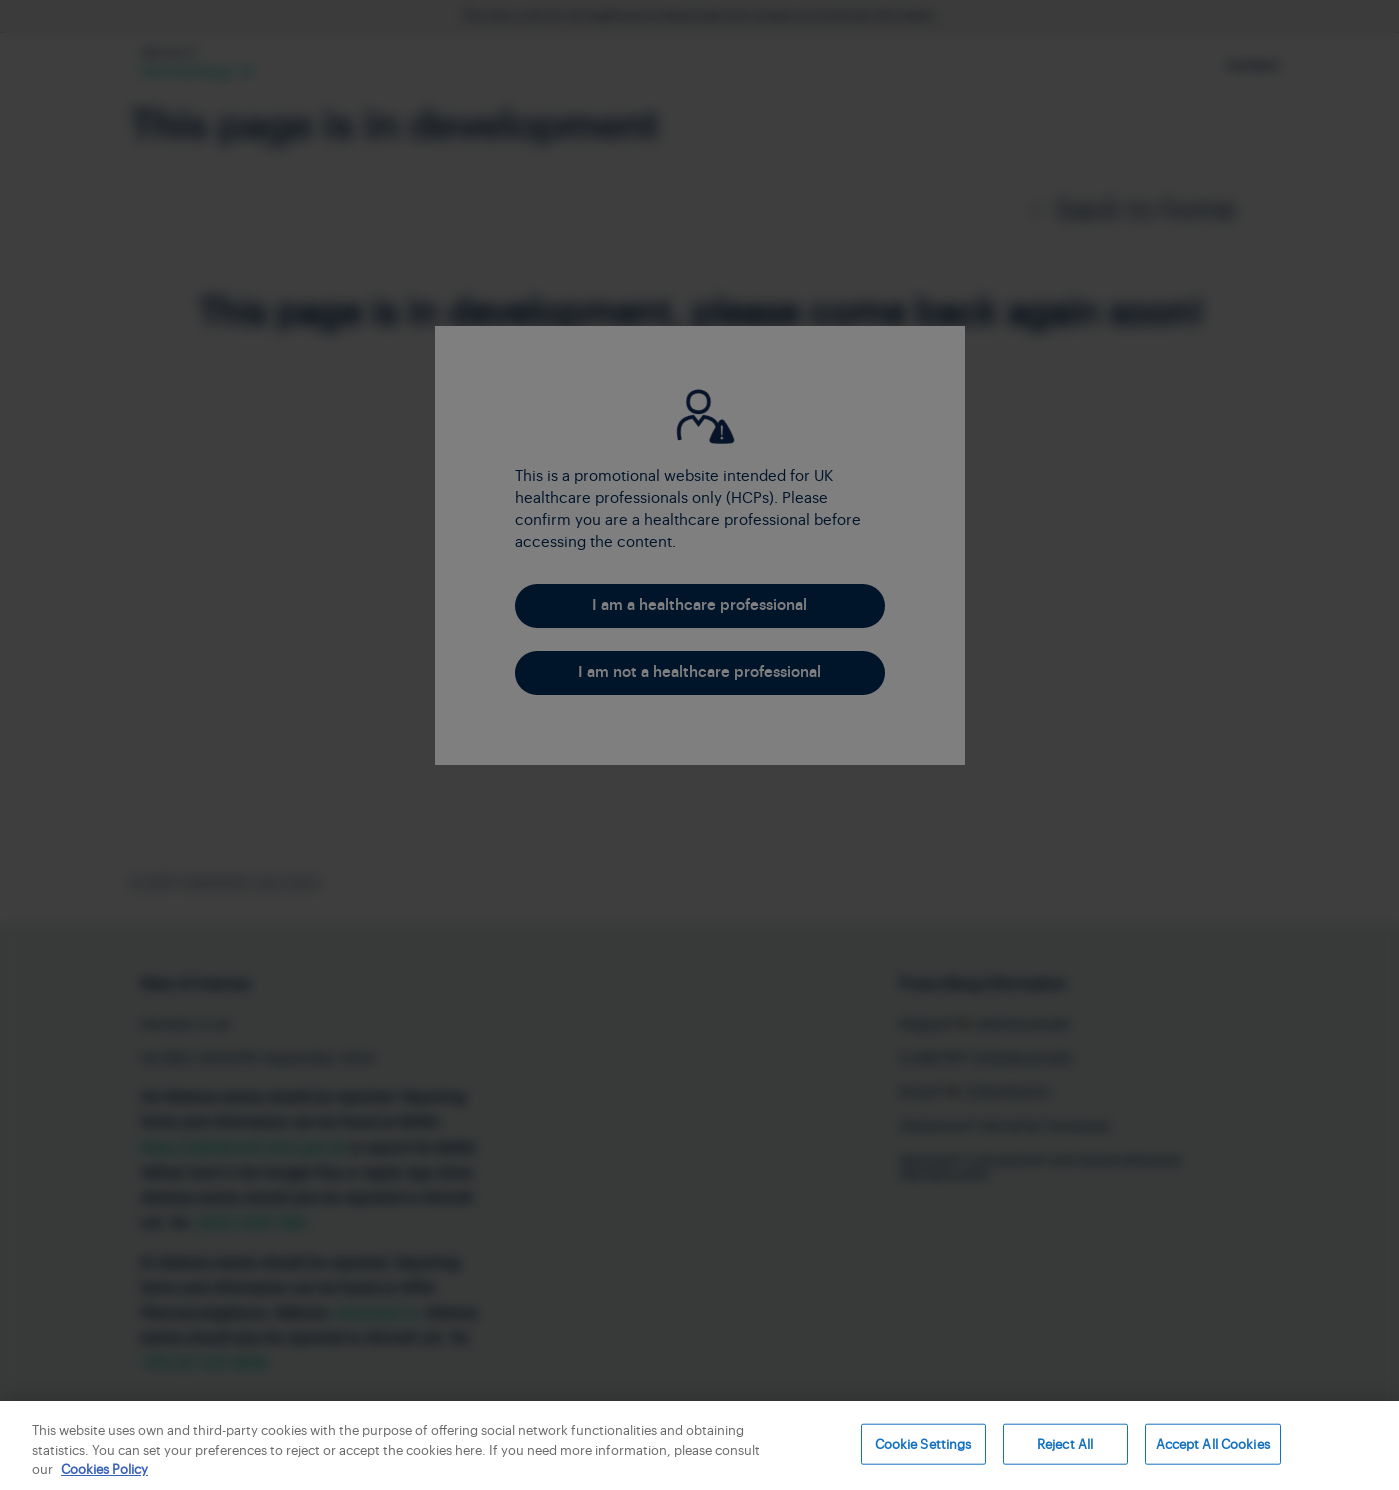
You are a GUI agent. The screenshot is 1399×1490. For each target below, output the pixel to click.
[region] (699, 1445)
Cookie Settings (923, 1443)
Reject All (1065, 1443)
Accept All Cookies (1213, 1443)
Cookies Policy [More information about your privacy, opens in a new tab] (104, 1469)
